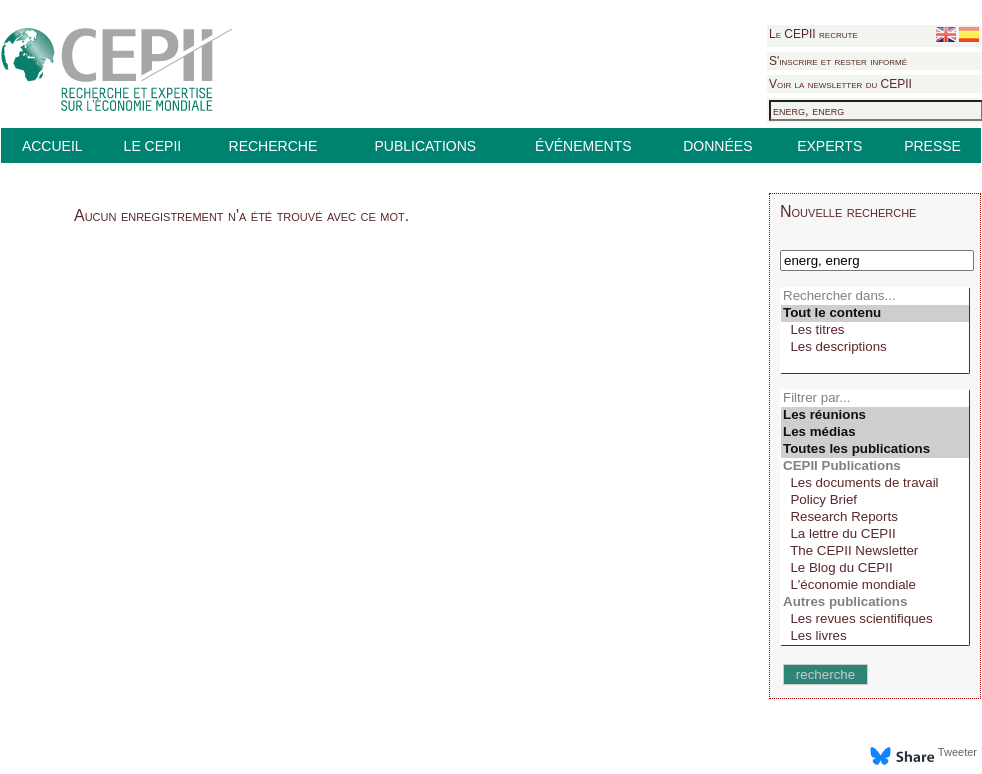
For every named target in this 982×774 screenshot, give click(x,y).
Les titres (875, 330)
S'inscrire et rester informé (838, 61)
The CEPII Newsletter (875, 551)
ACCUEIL (52, 146)
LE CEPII (153, 146)
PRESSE (932, 146)
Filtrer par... (875, 398)
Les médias (875, 432)
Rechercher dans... (875, 296)
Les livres (875, 636)
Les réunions (875, 415)
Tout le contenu (875, 313)
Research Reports (875, 517)
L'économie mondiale (875, 585)
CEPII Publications (875, 466)
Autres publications (875, 602)
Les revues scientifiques (875, 619)
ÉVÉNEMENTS (583, 146)
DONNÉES (717, 146)
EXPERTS (829, 146)
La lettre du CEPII (875, 534)
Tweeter (957, 752)
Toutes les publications (875, 449)
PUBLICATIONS (425, 146)
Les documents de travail (875, 483)
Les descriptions (875, 347)
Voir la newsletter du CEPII (840, 84)
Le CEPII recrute (813, 34)
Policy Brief (875, 500)
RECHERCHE (273, 146)
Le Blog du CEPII (875, 568)
